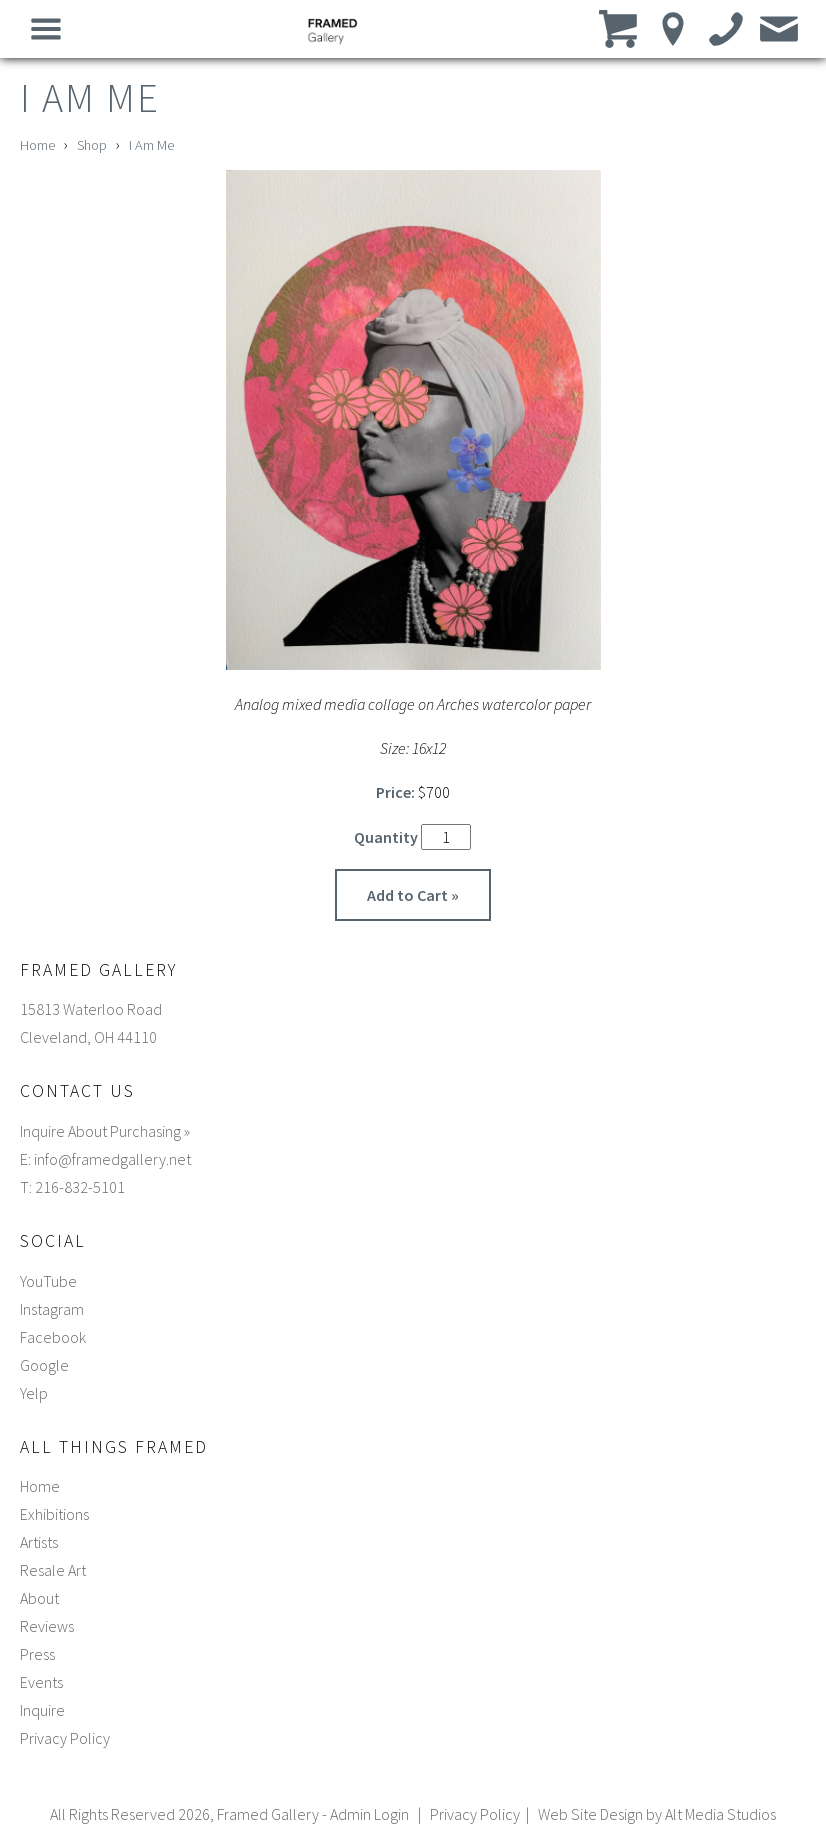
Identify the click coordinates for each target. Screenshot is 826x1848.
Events (41, 1682)
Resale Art (53, 1570)
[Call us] (726, 28)
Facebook (53, 1337)
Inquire (42, 1710)
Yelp (34, 1393)
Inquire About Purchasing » (105, 1131)
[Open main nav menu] (46, 28)
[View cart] (620, 28)
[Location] (673, 28)
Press (37, 1654)
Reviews (47, 1626)
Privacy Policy (65, 1738)
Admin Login (369, 1814)
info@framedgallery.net (112, 1159)
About (39, 1598)
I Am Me (151, 145)
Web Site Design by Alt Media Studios (657, 1814)
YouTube (48, 1281)
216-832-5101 (80, 1187)
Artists (39, 1542)
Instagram (52, 1309)
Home (37, 145)
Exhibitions (54, 1514)
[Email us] (779, 28)
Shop (92, 145)
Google (44, 1365)
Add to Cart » (413, 895)
